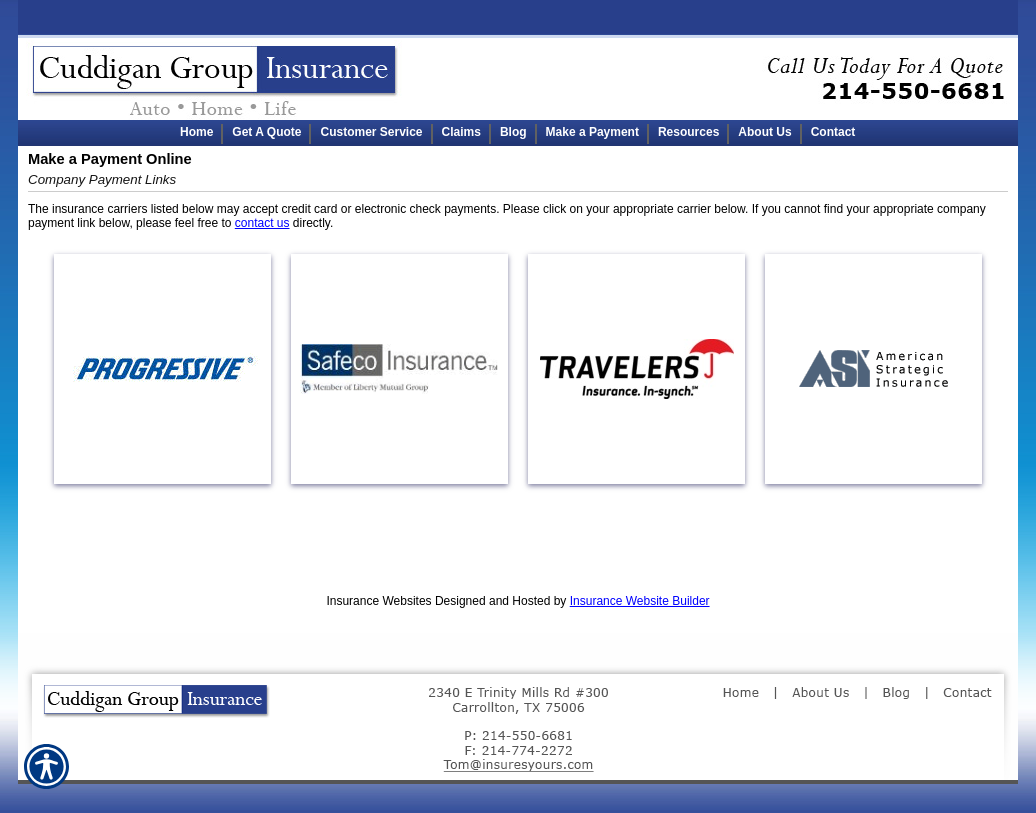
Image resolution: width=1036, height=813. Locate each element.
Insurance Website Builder (640, 601)
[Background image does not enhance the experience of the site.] (518, 133)
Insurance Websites (378, 601)
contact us (262, 223)
